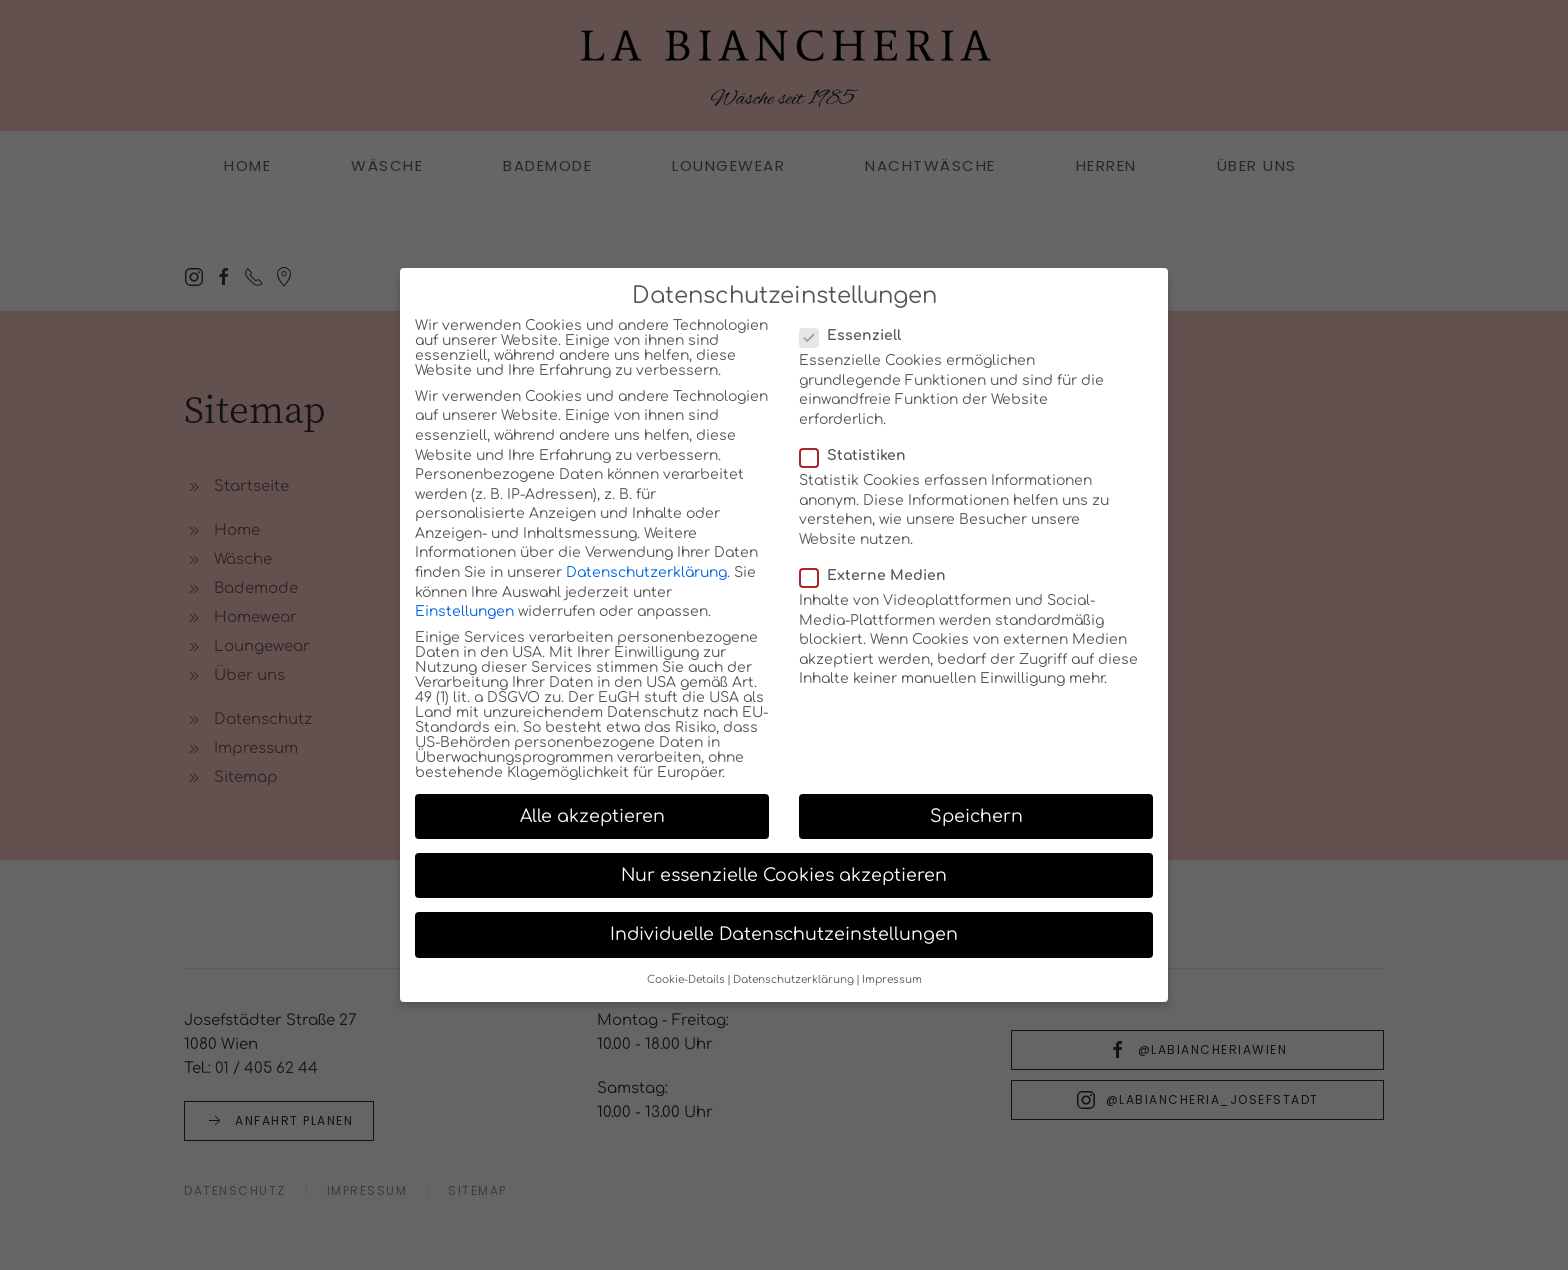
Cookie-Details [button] (686, 991)
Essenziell (858, 347)
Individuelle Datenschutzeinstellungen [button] (784, 946)
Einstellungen (464, 623)
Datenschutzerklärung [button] (793, 991)
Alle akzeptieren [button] (592, 828)
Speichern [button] (976, 828)
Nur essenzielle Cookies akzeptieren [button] (784, 887)
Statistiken (861, 467)
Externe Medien (881, 587)
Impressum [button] (892, 991)
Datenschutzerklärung (646, 584)
